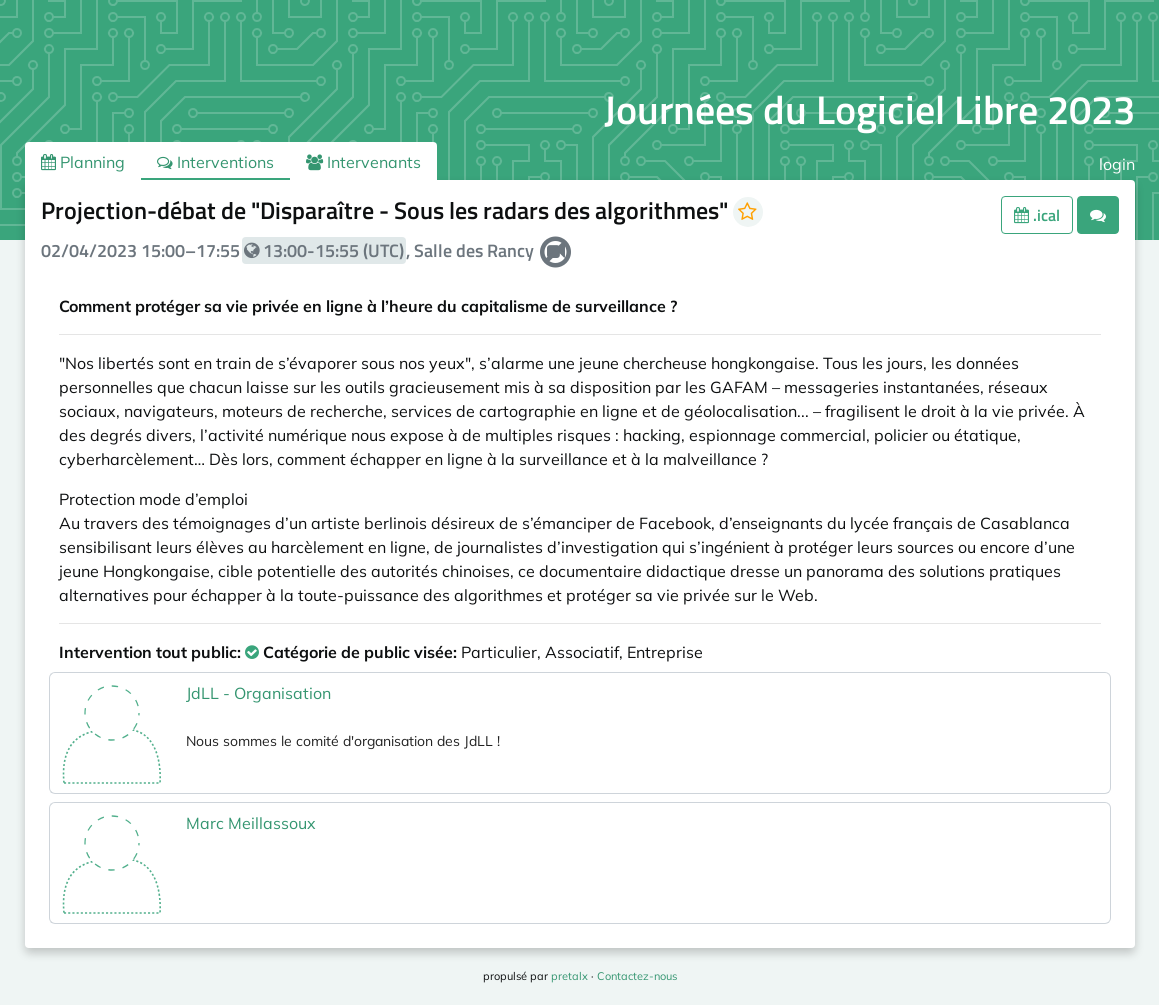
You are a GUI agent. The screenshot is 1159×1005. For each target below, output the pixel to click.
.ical (1037, 215)
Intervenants (363, 162)
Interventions (215, 162)
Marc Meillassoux (251, 823)
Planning (83, 162)
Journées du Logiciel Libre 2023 (869, 109)
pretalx (569, 976)
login (1117, 164)
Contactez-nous (637, 976)
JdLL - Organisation (258, 693)
